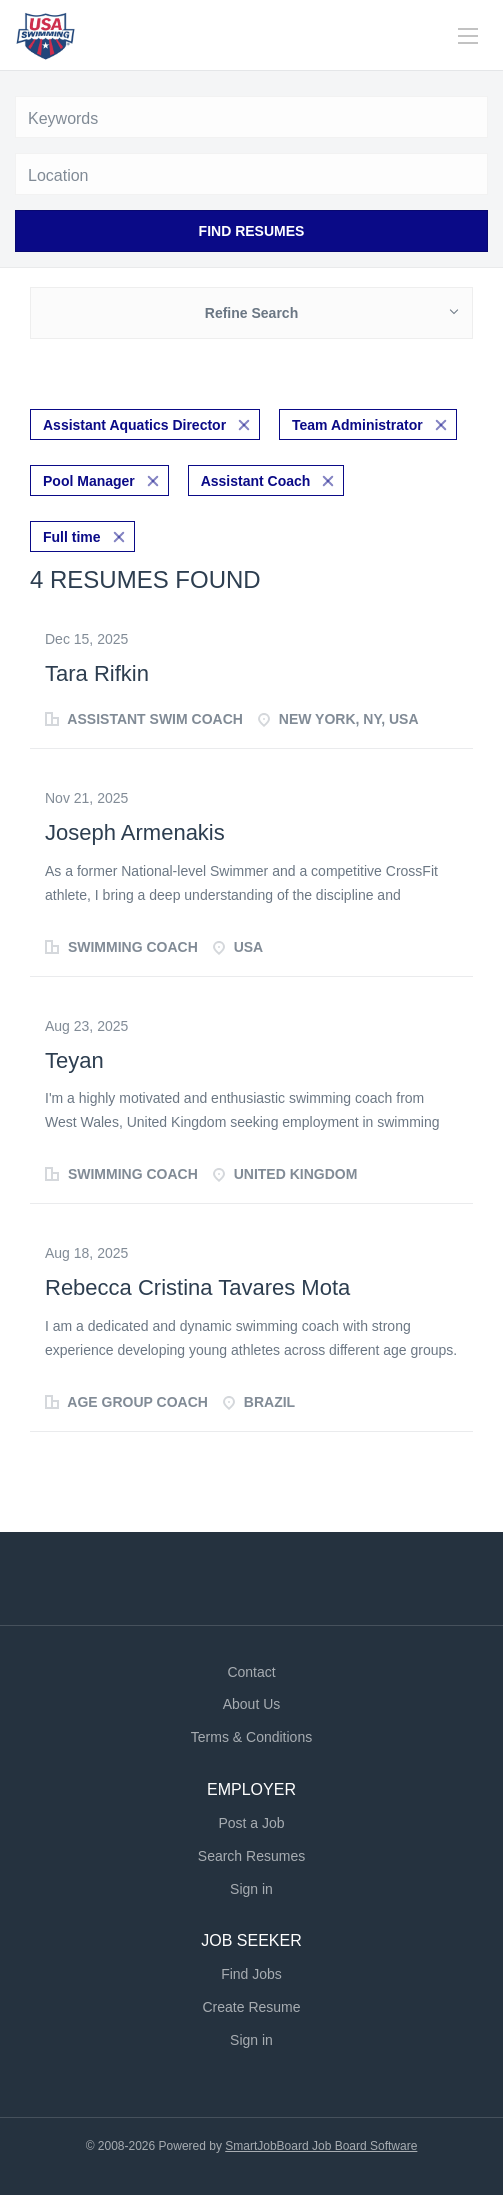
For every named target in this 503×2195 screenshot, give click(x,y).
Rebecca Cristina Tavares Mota (197, 1287)
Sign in (251, 1889)
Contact (251, 1672)
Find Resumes (252, 231)
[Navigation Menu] (468, 36)
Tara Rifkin (97, 673)
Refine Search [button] (251, 313)
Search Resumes (251, 1856)
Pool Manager (89, 481)
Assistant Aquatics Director (134, 425)
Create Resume (251, 2007)
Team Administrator (357, 425)
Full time (72, 537)
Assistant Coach (256, 481)
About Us (252, 1704)
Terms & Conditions (251, 1737)
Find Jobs (251, 1974)
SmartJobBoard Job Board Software (321, 2146)
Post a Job (251, 1823)
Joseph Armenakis (135, 832)
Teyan (74, 1060)
